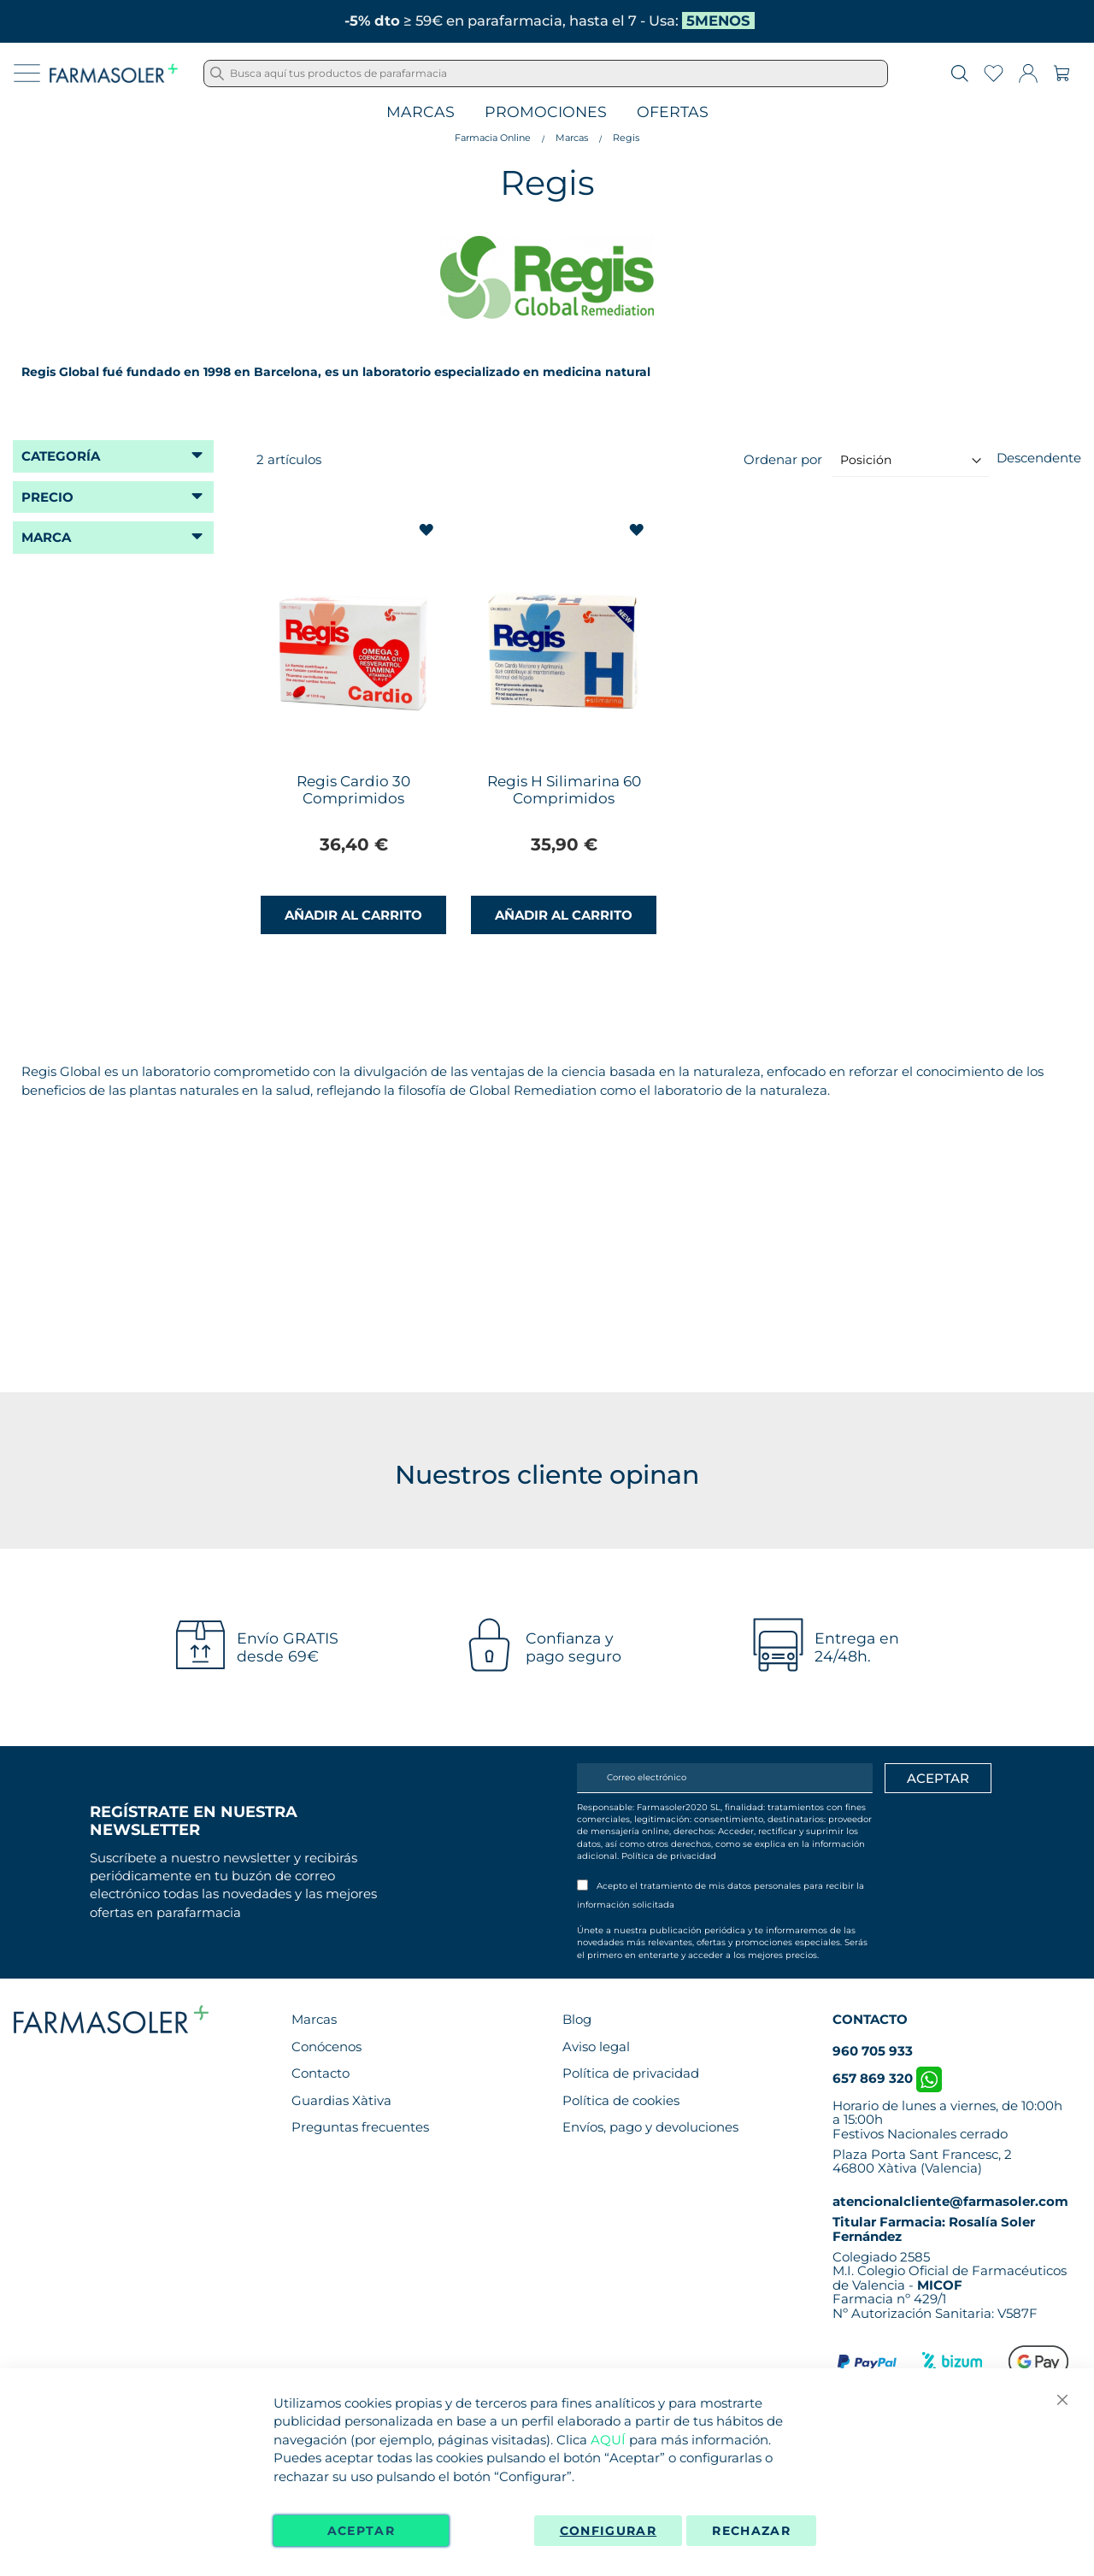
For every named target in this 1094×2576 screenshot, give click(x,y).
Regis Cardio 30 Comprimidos (353, 790)
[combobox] (545, 73)
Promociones (546, 112)
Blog (576, 2019)
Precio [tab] (47, 497)
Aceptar (361, 2530)
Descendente (1039, 458)
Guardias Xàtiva (341, 2100)
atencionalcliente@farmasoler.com (950, 2201)
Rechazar (751, 2530)
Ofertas (673, 112)
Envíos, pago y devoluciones (650, 2127)
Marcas (420, 112)
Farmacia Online (493, 138)
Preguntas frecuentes (360, 2127)
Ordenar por (783, 459)
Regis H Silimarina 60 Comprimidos (564, 790)
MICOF (939, 2285)
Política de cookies (620, 2100)
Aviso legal (596, 2046)
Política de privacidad (668, 1855)
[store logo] (114, 73)
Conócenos (326, 2046)
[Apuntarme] (938, 1778)
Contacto (320, 2073)
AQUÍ (608, 2440)
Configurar (608, 2530)
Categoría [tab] (60, 456)
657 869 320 (887, 2078)
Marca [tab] (46, 537)
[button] (428, 530)
